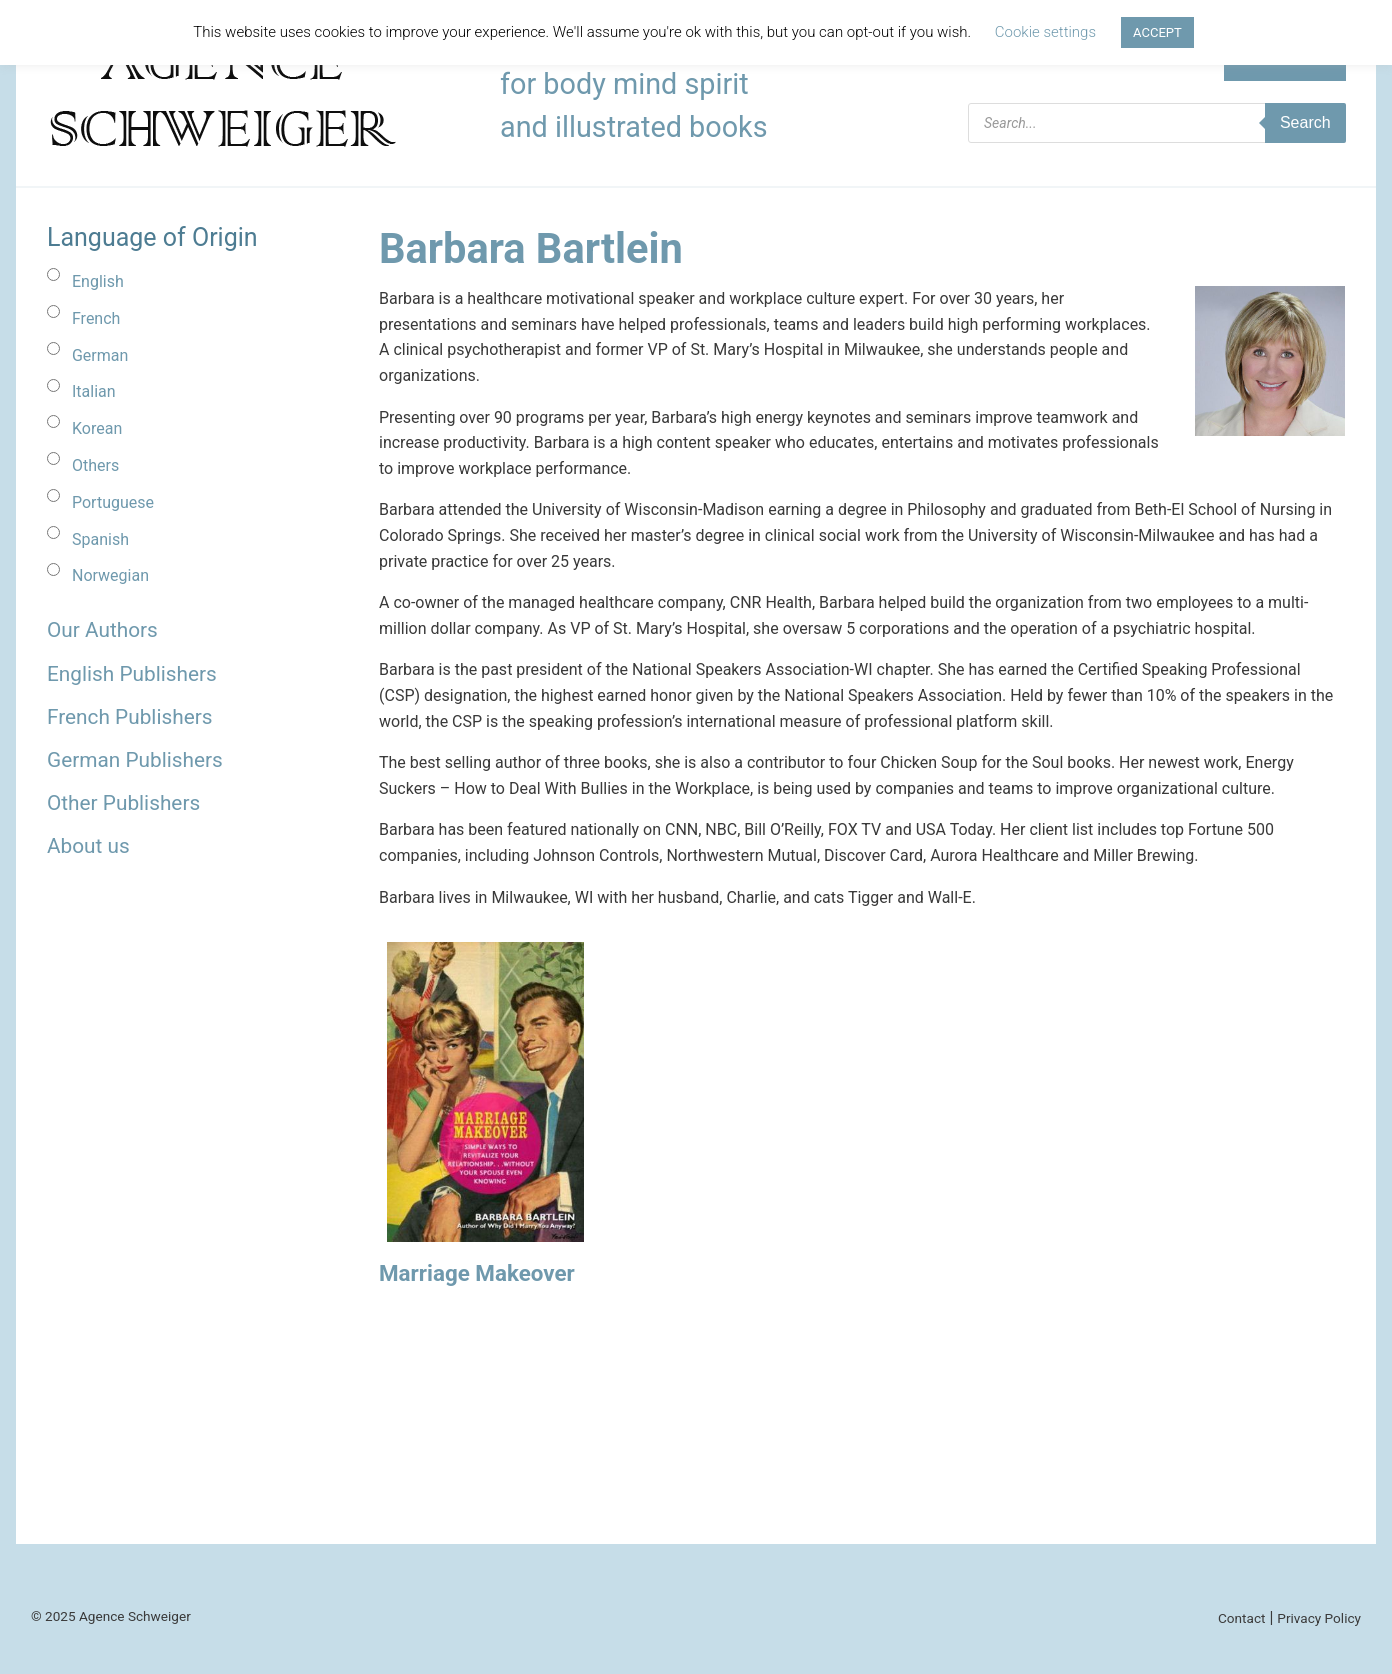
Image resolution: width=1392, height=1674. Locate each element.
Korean (97, 428)
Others (95, 465)
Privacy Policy (1319, 1618)
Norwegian (110, 575)
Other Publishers (123, 803)
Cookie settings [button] (1045, 32)
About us (88, 846)
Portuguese (113, 502)
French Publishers (129, 717)
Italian (94, 391)
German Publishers (135, 760)
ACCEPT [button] (1157, 32)
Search (1305, 122)
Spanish (100, 539)
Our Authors (102, 630)
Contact (1242, 1618)
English (98, 281)
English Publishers (132, 674)
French (96, 318)
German (100, 355)
